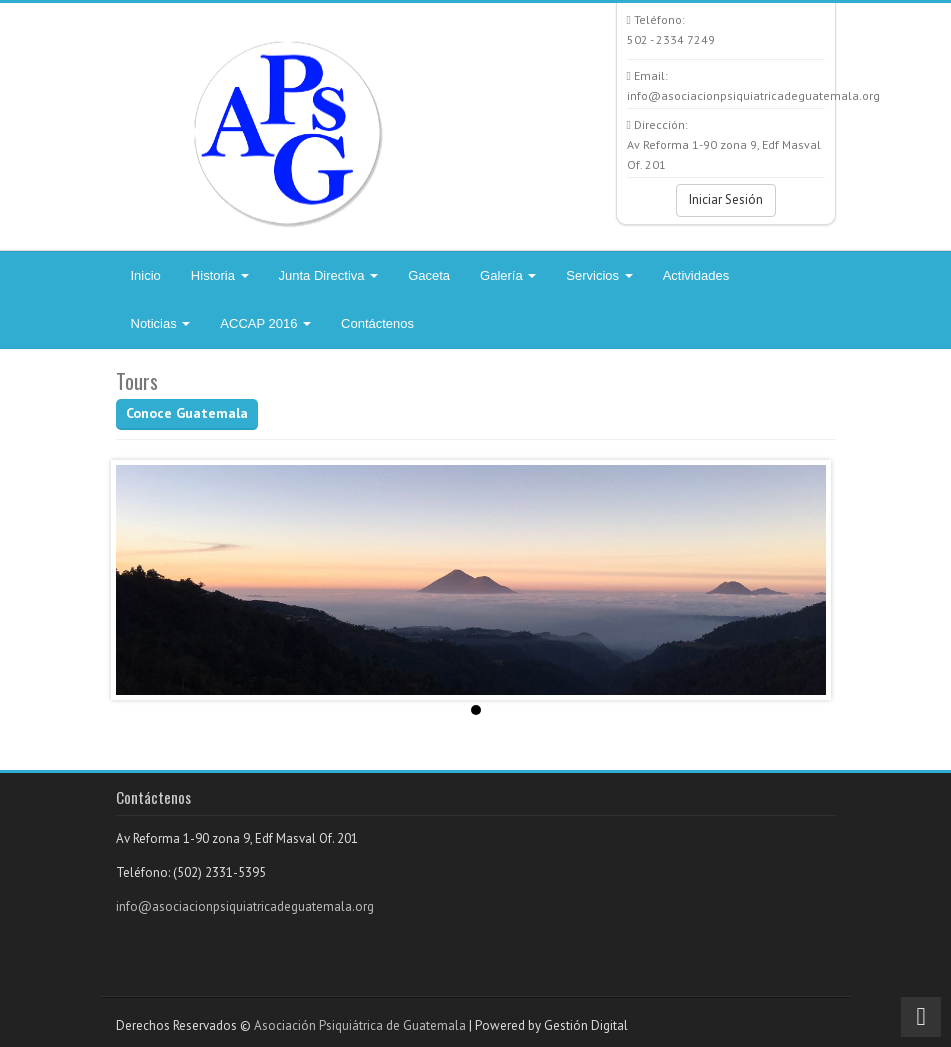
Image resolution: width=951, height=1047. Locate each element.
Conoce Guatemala (187, 413)
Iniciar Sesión (726, 199)
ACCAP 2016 (265, 323)
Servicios (599, 275)
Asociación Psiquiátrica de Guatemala (360, 1025)
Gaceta (429, 275)
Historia (220, 275)
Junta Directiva (329, 275)
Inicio (146, 275)
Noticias (161, 323)
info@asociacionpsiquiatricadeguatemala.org (245, 906)
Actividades (696, 275)
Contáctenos (377, 323)
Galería (508, 275)
